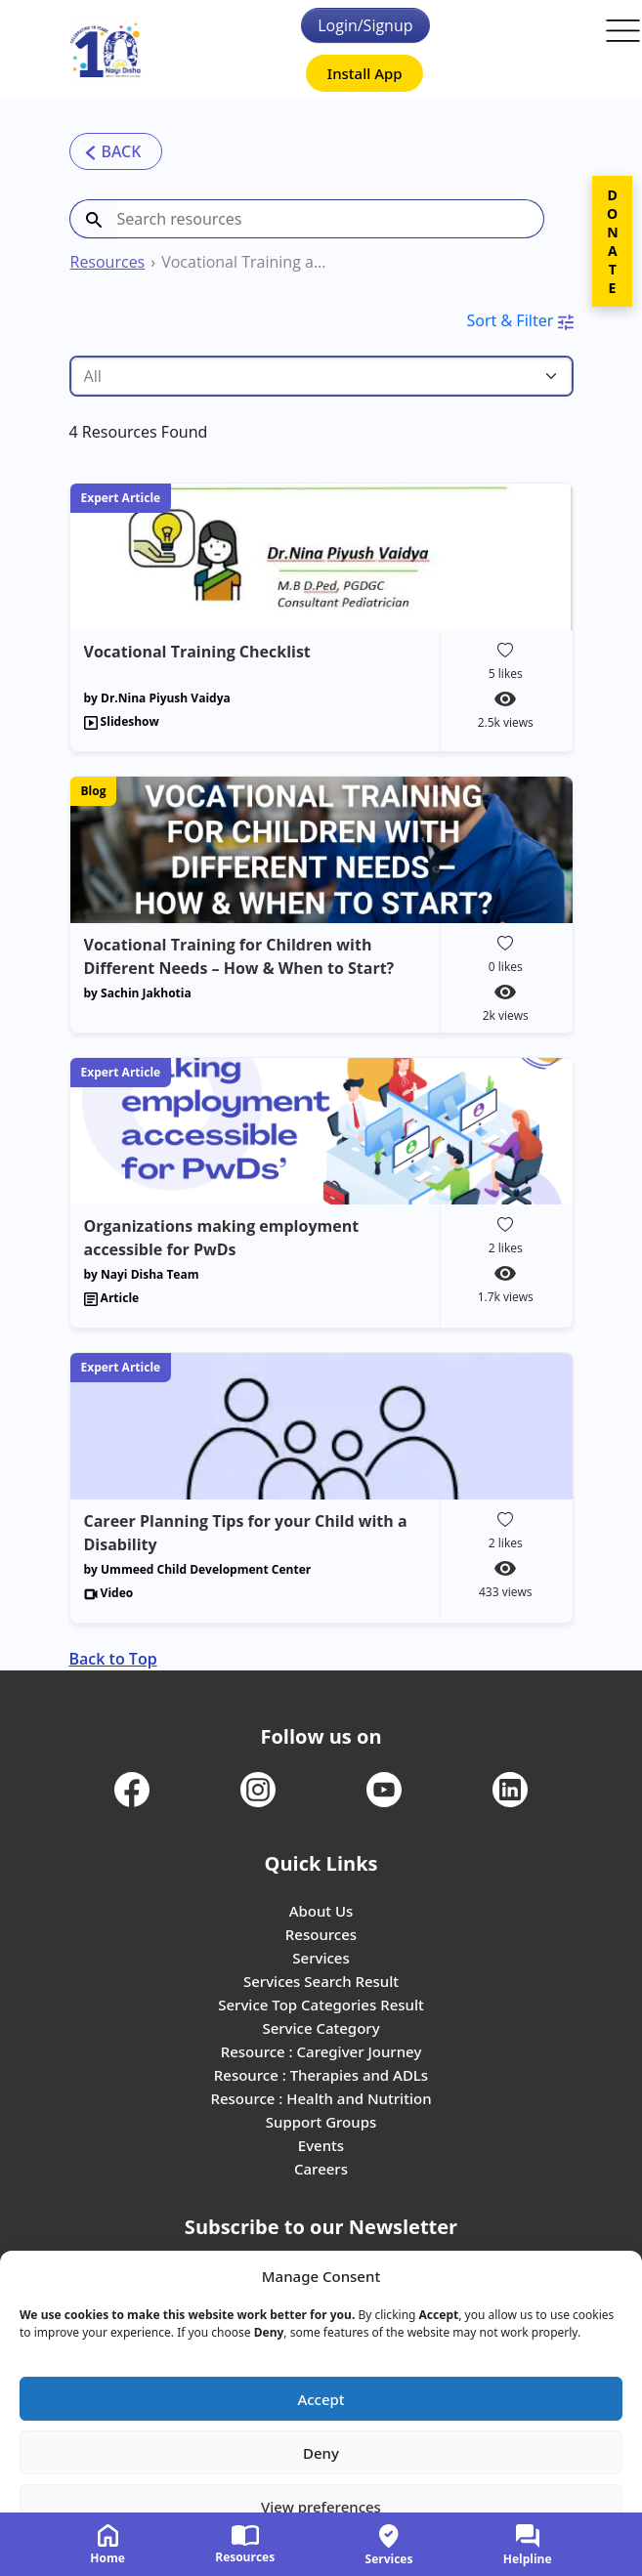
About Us (321, 1911)
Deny (321, 2453)
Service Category (320, 2028)
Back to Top (113, 1658)
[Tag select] (321, 376)
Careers (321, 2168)
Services (320, 1957)
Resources (108, 262)
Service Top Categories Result (320, 2004)
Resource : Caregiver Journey (321, 2051)
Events (321, 2145)
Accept (320, 2399)
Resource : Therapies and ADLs (321, 2075)
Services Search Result (321, 1981)
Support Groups (321, 2122)
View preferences (321, 2506)
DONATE (612, 241)
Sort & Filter (519, 320)
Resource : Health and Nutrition (320, 2098)
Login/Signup (365, 25)
